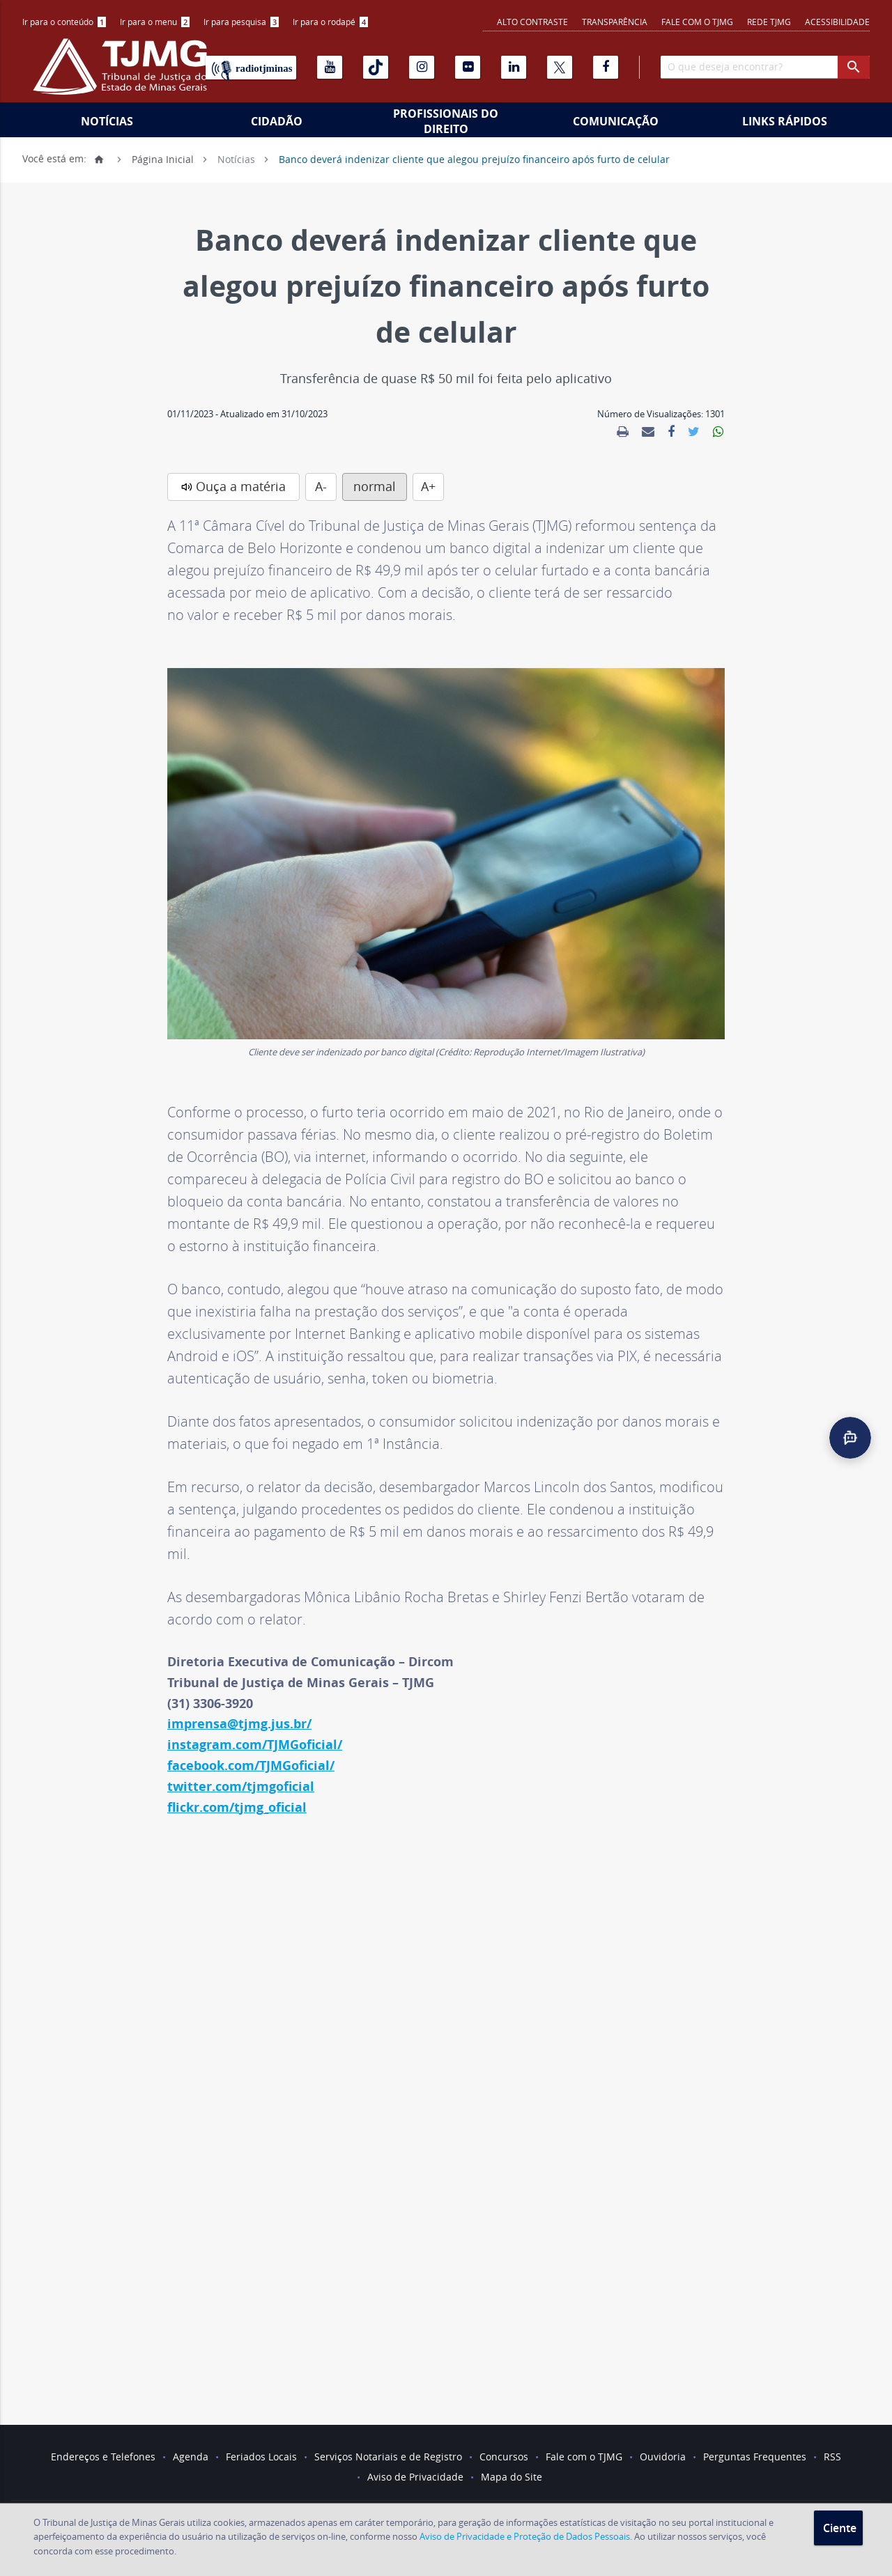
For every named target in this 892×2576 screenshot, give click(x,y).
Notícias (107, 121)
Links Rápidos (784, 121)
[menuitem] (64, 22)
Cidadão (276, 121)
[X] (559, 67)
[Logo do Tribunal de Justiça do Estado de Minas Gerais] (123, 73)
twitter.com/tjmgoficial (240, 1786)
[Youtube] (329, 67)
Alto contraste (532, 21)
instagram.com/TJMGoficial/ (254, 1744)
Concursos (503, 2456)
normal (374, 486)
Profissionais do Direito (445, 121)
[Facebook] (605, 67)
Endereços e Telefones (103, 2456)
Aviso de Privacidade (415, 2476)
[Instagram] (421, 67)
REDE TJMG (769, 21)
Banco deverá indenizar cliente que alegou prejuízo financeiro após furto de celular (474, 158)
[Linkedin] (513, 67)
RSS (832, 2456)
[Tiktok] (375, 67)
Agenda (190, 2456)
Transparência (614, 21)
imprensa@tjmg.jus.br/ (239, 1723)
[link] (622, 432)
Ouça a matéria (241, 486)
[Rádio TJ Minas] (251, 67)
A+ (428, 486)
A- (321, 486)
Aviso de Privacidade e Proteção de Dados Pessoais (525, 2536)
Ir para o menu (155, 21)
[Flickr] (467, 67)
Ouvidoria (663, 2456)
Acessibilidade (837, 21)
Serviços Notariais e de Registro (388, 2456)
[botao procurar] (854, 67)
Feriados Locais (261, 2456)
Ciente (839, 2528)
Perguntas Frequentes (754, 2456)
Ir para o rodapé (330, 21)
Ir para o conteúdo (64, 21)
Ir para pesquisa (241, 21)
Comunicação (616, 121)
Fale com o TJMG (697, 21)
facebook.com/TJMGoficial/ (250, 1765)
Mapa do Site (511, 2476)
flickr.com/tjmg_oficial (237, 1807)
